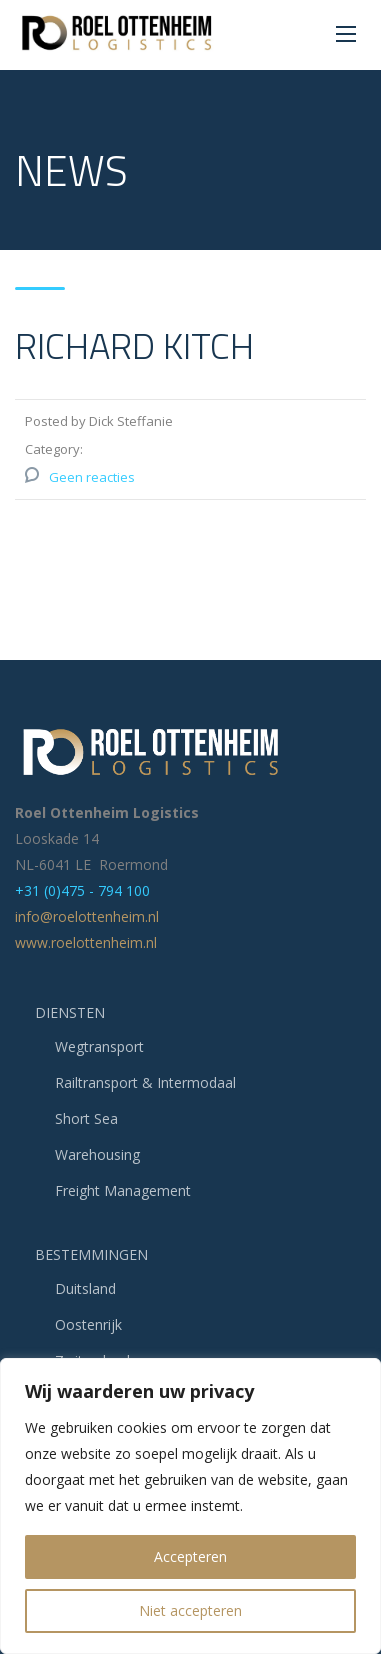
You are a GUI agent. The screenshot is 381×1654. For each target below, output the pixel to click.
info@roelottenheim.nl (87, 916)
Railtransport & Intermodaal (145, 1082)
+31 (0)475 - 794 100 (82, 890)
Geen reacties (92, 477)
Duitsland (85, 1288)
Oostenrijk (88, 1324)
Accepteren (190, 1556)
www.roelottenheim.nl (86, 942)
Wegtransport (99, 1046)
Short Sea (86, 1118)
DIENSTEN (70, 1012)
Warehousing (97, 1154)
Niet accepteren (190, 1610)
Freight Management (123, 1190)
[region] (190, 1506)
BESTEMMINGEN (91, 1254)
